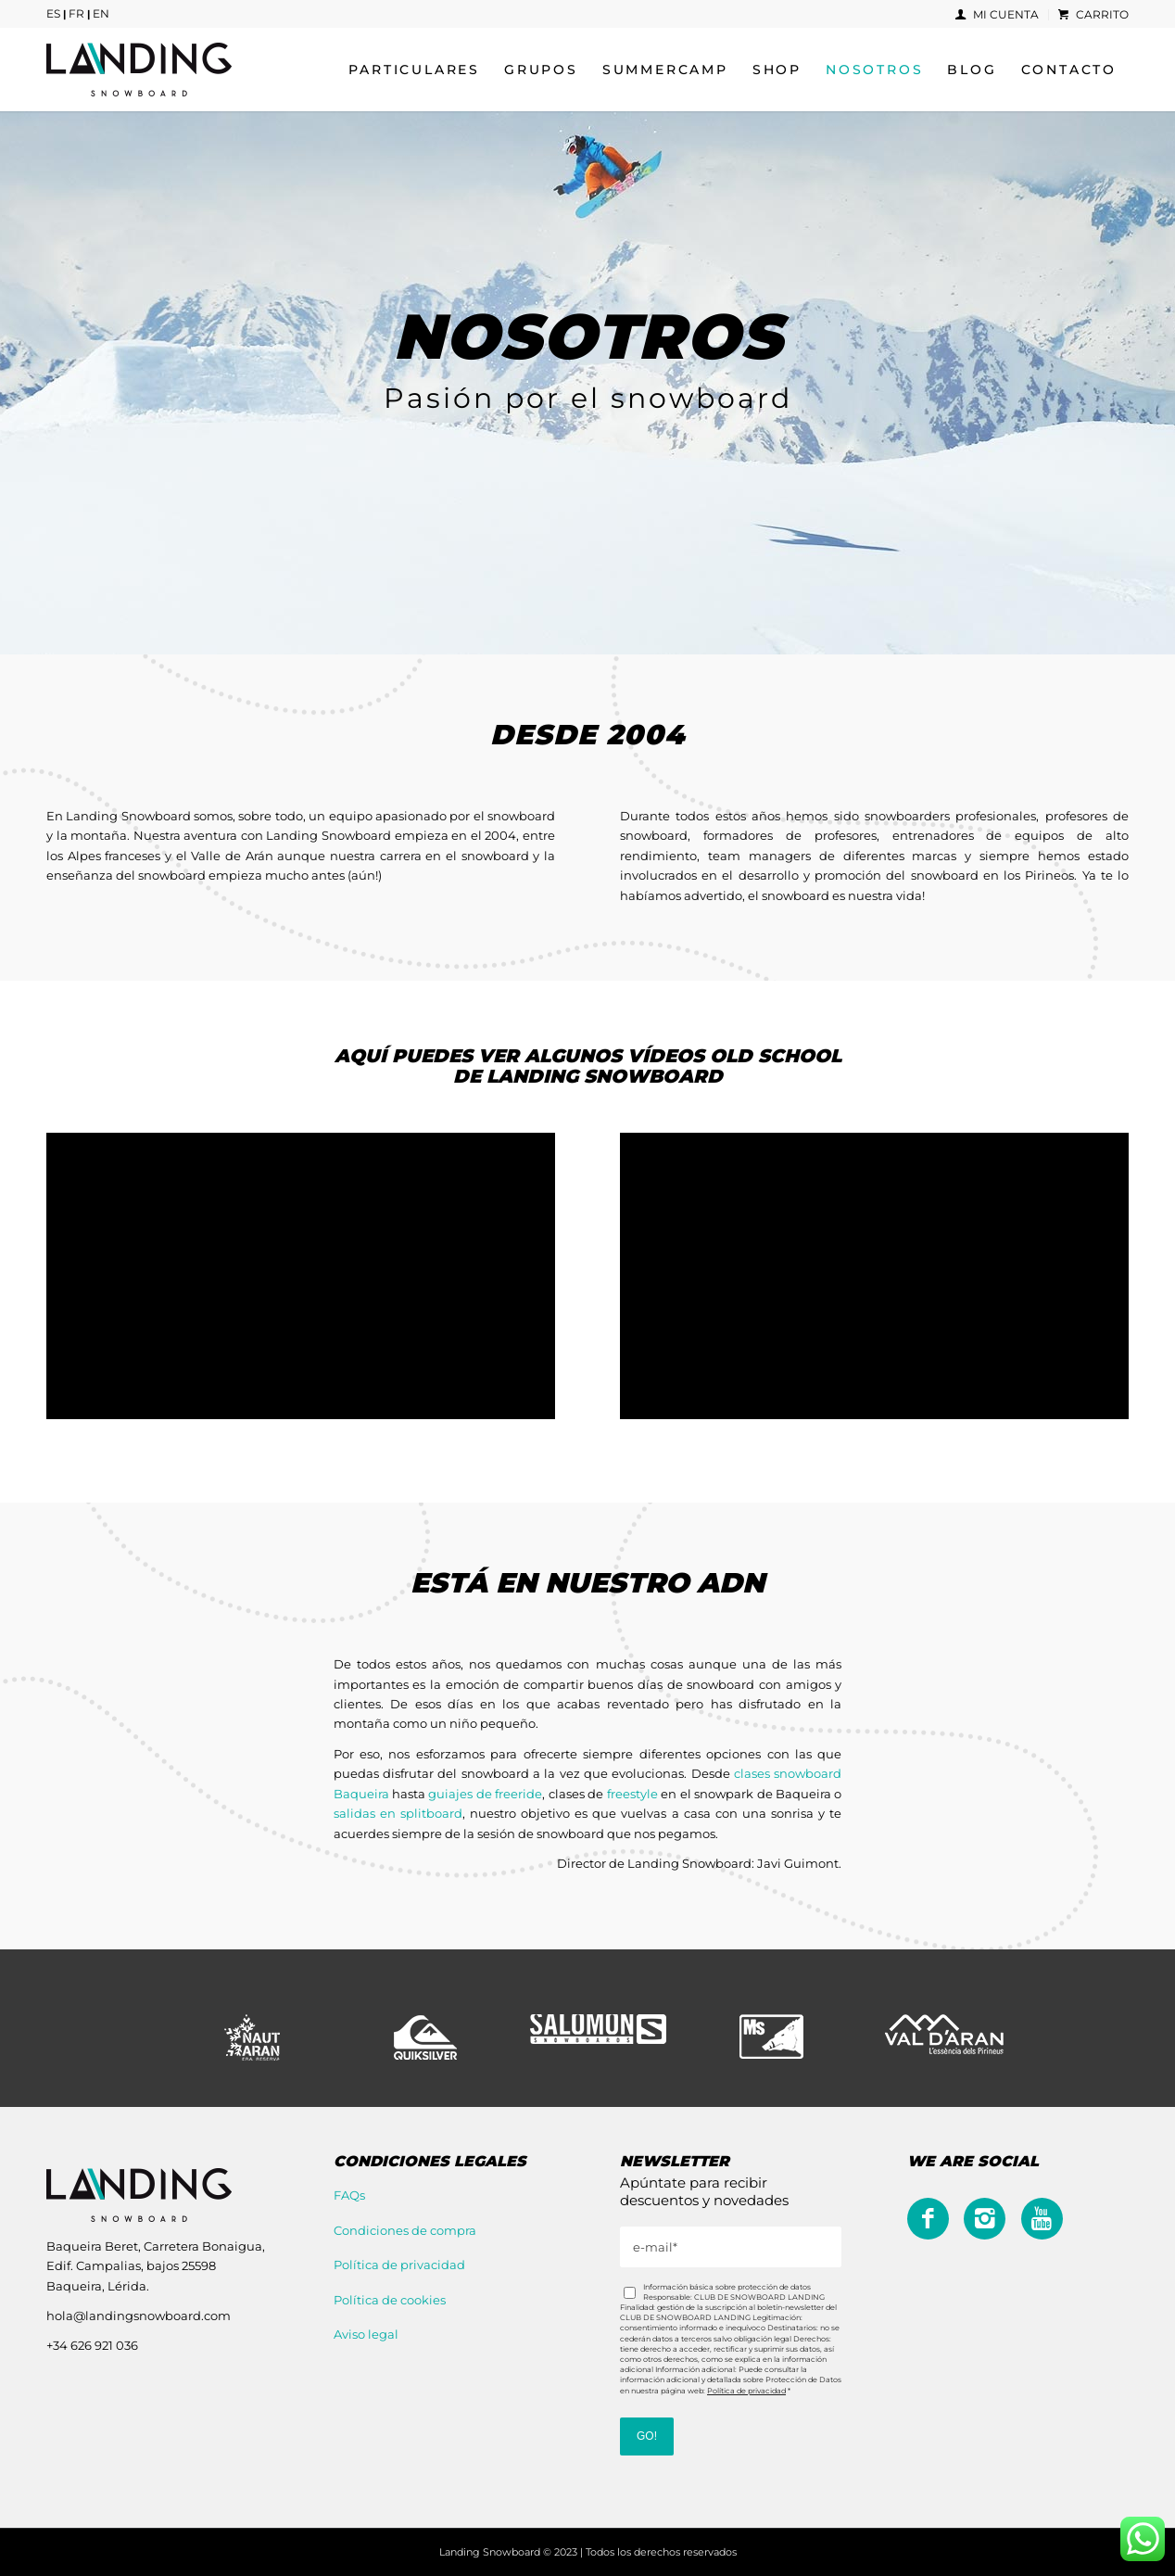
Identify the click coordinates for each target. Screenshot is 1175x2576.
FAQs (349, 2195)
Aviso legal (366, 2334)
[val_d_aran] (944, 2034)
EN (101, 13)
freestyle (632, 1793)
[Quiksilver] (425, 2037)
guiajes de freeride (485, 1793)
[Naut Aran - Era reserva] (252, 2037)
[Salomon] (598, 2029)
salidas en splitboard (398, 1813)
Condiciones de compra (405, 2230)
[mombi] (771, 2036)
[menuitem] (997, 14)
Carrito (1093, 14)
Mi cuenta (997, 14)
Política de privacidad (399, 2264)
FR (76, 13)
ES (53, 13)
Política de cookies (390, 2299)
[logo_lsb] (139, 69)
